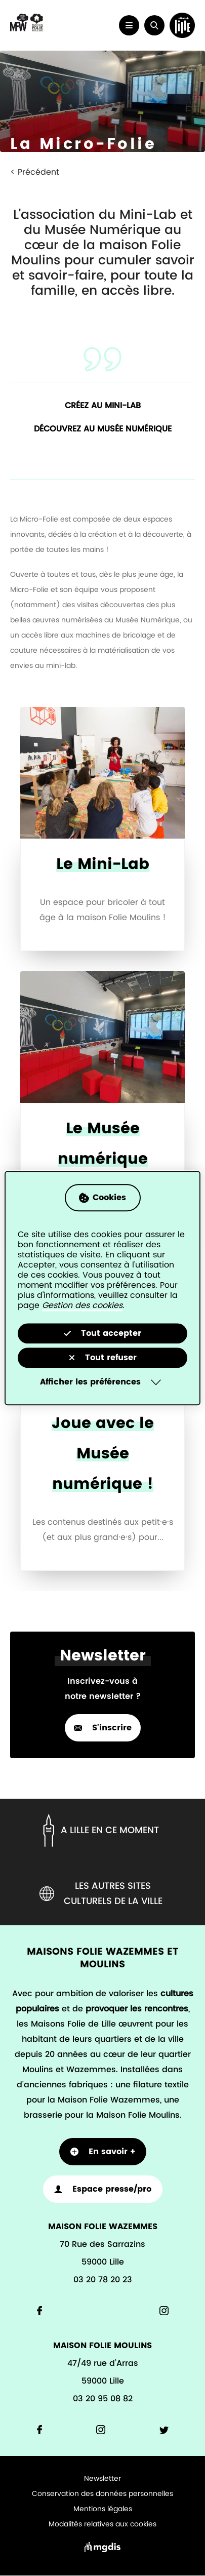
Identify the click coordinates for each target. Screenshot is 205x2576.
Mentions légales (102, 2509)
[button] (154, 25)
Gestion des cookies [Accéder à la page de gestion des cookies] (82, 1305)
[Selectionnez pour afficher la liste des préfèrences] (102, 1382)
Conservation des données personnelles (102, 2494)
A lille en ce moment (99, 1830)
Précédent (38, 172)
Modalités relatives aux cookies (102, 2524)
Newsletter (102, 2478)
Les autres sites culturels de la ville (100, 1894)
